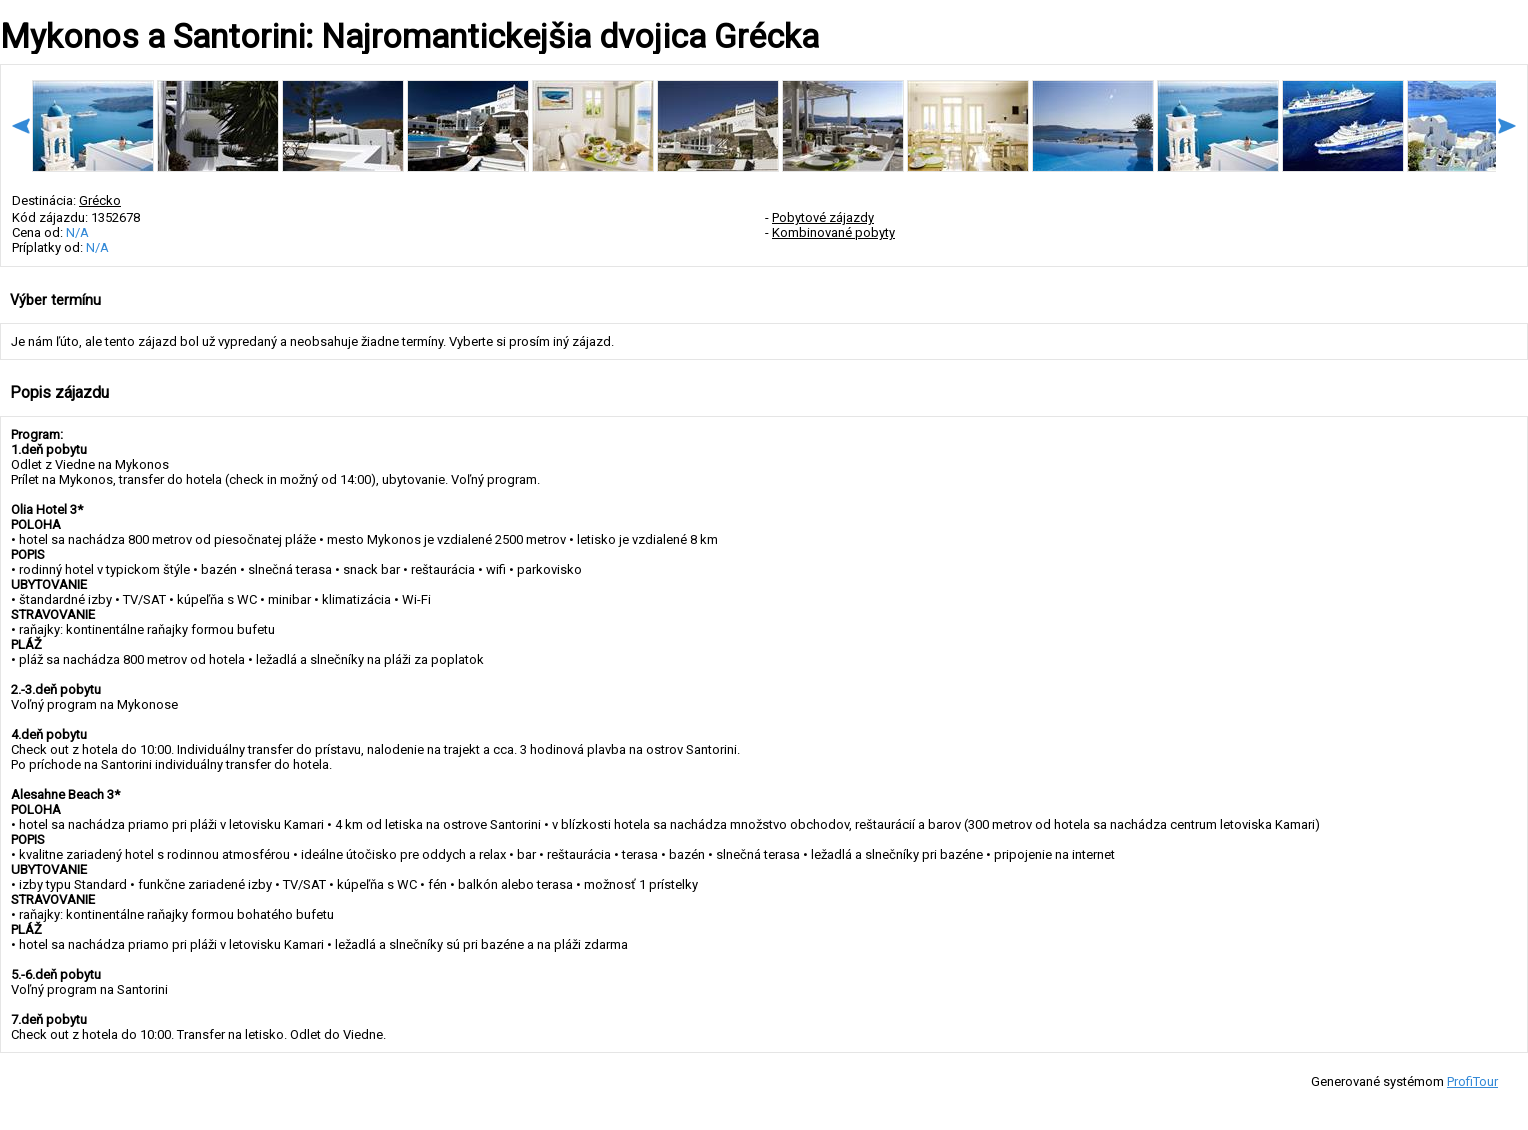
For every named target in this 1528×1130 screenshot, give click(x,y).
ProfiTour (1472, 1081)
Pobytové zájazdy (823, 217)
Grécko (100, 200)
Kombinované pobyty (833, 232)
